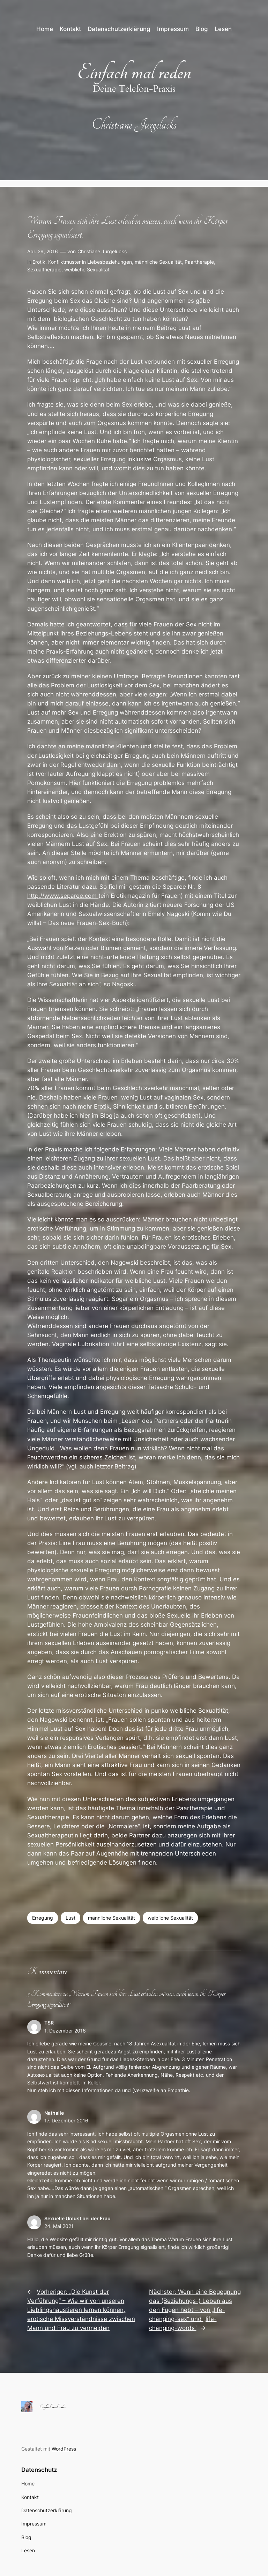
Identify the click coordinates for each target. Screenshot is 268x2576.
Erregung (42, 1918)
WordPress (64, 2449)
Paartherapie (199, 262)
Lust (70, 1918)
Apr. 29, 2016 (42, 251)
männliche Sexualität (158, 262)
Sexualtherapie (44, 269)
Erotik (38, 262)
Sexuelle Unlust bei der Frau (77, 2218)
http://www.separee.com (62, 895)
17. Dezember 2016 (66, 2120)
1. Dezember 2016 (65, 2031)
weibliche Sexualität (87, 269)
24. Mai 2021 (59, 2226)
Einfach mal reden (134, 72)
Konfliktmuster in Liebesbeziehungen (90, 262)
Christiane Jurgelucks (102, 251)
